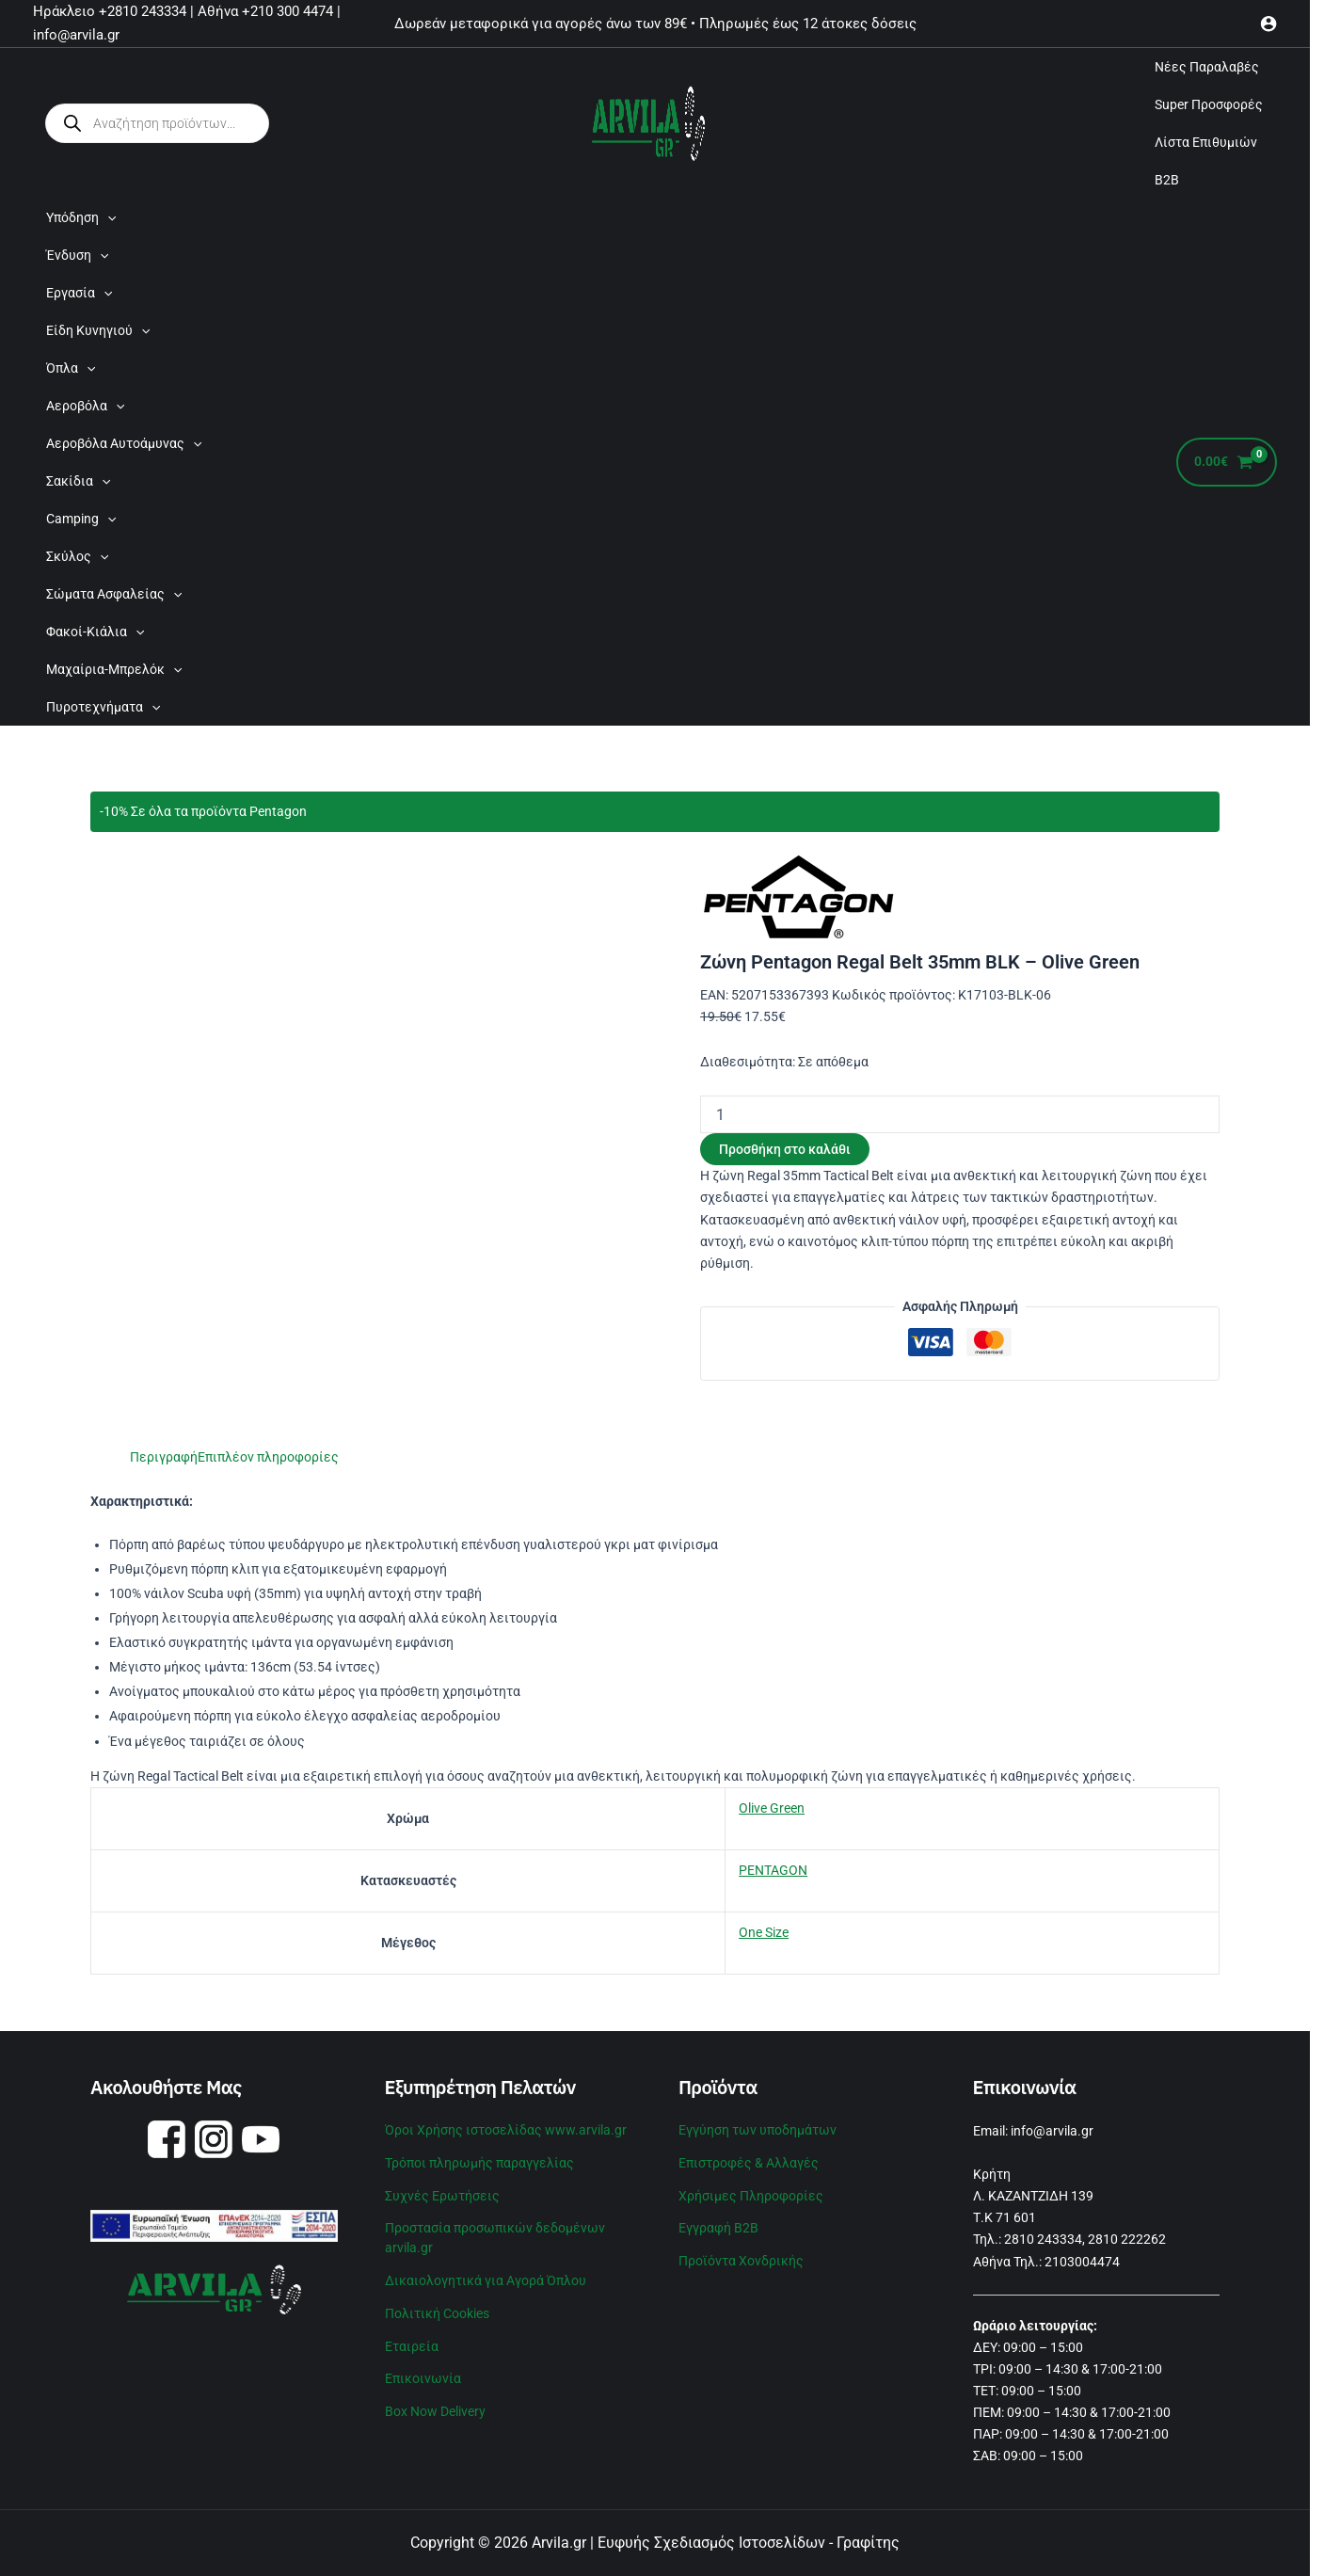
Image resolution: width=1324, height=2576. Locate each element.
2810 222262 (1127, 2239)
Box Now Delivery (435, 2401)
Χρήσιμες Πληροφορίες (750, 2192)
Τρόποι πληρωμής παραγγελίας (479, 2160)
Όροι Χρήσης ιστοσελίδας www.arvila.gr (506, 2128)
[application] (107, 217)
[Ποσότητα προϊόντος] (960, 1114)
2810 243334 (1043, 2239)
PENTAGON (773, 1870)
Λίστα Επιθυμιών (1206, 142)
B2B (1167, 179)
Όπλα (70, 368)
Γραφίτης (868, 2543)
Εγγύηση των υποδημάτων (757, 2128)
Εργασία (79, 293)
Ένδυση (77, 255)
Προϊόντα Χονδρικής (741, 2256)
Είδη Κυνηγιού (98, 330)
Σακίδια (78, 481)
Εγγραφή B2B (718, 2224)
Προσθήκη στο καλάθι (785, 1149)
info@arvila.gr (1052, 2130)
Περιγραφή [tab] (164, 1456)
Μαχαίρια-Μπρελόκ (114, 669)
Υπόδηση (81, 217)
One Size (764, 1932)
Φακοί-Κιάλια (95, 631)
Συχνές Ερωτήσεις (442, 2192)
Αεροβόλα (85, 405)
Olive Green (772, 1808)
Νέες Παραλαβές (1207, 66)
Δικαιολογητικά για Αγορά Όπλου (485, 2274)
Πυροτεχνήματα (103, 707)
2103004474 (1082, 2261)
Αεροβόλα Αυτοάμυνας (123, 443)
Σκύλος (77, 556)
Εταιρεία (412, 2338)
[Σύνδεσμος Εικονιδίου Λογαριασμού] (1268, 23)
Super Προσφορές (1209, 104)
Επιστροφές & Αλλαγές (748, 2160)
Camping (81, 518)
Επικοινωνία (423, 2369)
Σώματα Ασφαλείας (114, 594)
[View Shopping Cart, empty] (1226, 463)
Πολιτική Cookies (437, 2306)
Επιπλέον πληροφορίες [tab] (268, 1456)
